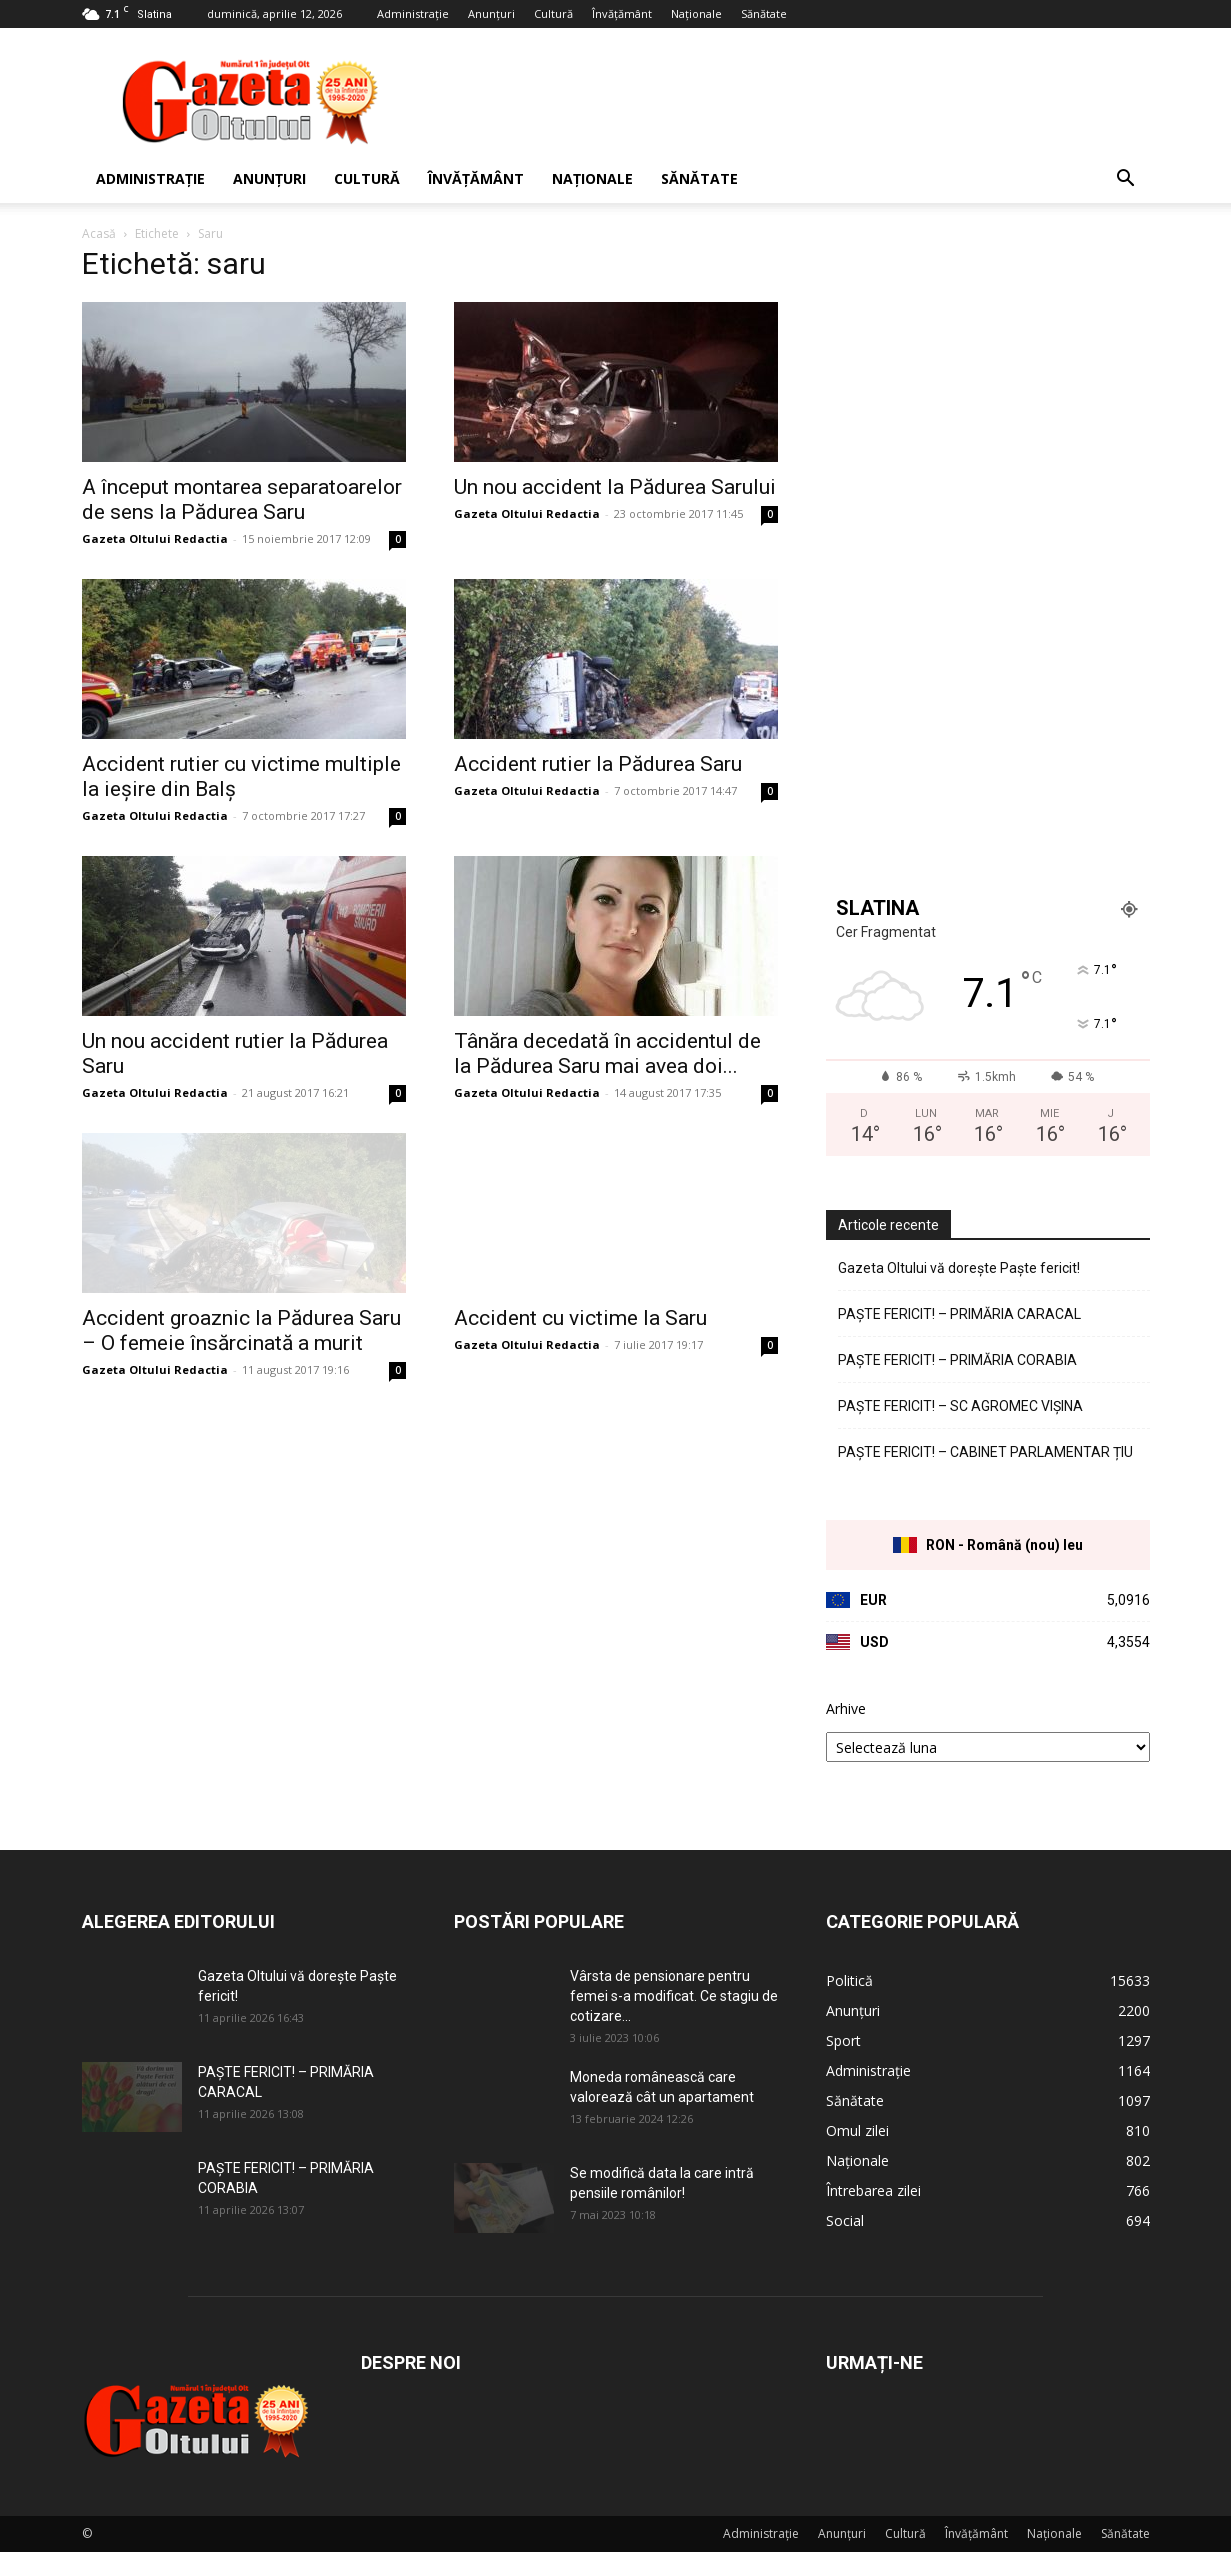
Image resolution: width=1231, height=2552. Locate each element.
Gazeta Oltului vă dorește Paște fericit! (959, 1268)
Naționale (696, 13)
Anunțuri (491, 13)
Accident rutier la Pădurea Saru (598, 764)
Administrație (413, 13)
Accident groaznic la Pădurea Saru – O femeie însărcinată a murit (241, 1330)
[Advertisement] (786, 101)
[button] (1126, 180)
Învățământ (622, 13)
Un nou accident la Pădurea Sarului (615, 487)
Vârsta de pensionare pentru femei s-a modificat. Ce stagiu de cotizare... (674, 1996)
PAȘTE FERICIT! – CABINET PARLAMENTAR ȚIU (985, 1452)
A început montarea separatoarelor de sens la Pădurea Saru (242, 499)
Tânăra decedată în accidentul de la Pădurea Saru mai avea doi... (607, 1053)
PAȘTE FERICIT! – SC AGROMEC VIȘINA (960, 1406)
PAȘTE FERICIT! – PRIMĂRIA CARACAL (959, 1314)
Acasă (99, 233)
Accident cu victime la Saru (580, 1318)
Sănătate (764, 13)
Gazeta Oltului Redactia (155, 538)
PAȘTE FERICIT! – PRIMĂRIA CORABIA (957, 1360)
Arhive (846, 1708)
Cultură (553, 13)
